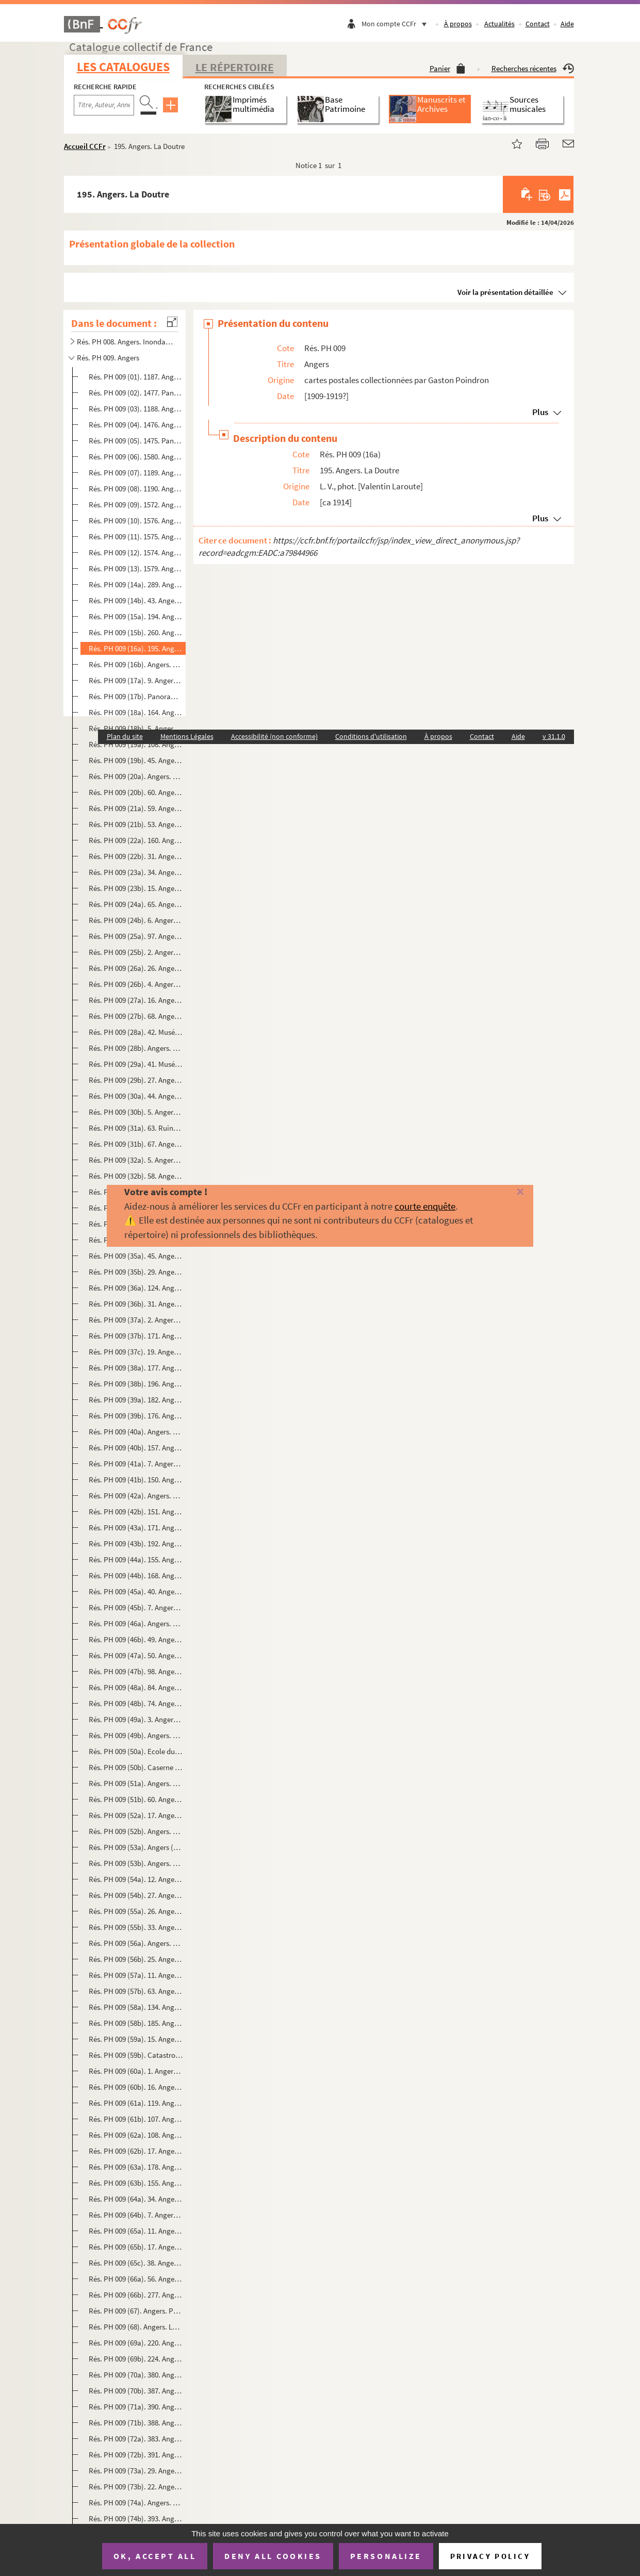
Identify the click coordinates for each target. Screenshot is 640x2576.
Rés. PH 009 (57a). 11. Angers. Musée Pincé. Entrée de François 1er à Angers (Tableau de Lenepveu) (136, 1975)
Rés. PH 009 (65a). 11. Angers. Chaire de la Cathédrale (136, 2231)
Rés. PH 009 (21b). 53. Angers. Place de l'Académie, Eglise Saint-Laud (136, 824)
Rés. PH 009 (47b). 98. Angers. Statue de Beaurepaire (136, 1671)
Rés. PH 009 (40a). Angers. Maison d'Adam (136, 1431)
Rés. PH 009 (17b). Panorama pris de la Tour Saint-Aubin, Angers (136, 696)
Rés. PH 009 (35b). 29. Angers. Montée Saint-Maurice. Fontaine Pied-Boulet (136, 1272)
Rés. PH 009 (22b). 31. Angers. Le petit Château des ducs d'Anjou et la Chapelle (136, 856)
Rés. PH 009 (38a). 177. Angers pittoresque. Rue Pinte (136, 1368)
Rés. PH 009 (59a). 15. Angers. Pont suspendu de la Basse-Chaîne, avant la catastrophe (136, 2039)
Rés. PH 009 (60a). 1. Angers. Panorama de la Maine (136, 2071)
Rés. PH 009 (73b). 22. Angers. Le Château (136, 2486)
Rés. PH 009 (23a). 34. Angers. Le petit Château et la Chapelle (136, 872)
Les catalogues (123, 67)
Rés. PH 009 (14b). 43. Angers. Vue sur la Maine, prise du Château (136, 600)
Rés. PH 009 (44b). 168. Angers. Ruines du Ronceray (136, 1575)
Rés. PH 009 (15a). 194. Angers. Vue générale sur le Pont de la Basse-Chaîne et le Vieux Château (136, 616)
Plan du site (125, 736)
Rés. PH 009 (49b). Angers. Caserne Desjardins (136, 1735)
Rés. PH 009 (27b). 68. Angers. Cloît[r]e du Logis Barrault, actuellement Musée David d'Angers (136, 1016)
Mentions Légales (187, 736)
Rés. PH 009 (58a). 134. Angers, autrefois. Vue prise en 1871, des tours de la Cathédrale (136, 2007)
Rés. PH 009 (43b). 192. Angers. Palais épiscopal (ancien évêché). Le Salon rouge (136, 1543)
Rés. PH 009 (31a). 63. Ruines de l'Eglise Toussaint (136, 1128)
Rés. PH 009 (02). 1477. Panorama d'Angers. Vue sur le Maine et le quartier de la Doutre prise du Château (136, 393)
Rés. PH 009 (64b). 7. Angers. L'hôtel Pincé (136, 2215)
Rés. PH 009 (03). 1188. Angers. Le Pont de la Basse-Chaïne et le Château (136, 409)
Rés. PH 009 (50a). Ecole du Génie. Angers (136, 1751)
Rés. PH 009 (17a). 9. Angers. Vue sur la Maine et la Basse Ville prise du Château (136, 680)
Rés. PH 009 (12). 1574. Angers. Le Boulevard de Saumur (136, 552)
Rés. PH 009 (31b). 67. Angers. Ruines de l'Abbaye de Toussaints (136, 1144)
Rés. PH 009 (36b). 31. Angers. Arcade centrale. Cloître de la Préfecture (136, 1304)
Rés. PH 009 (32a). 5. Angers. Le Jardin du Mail (136, 1160)
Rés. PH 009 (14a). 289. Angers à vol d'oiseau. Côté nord (136, 584)
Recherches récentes (532, 68)
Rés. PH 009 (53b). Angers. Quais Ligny (136, 1863)
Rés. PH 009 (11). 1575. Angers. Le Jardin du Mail (136, 536)
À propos (458, 23)
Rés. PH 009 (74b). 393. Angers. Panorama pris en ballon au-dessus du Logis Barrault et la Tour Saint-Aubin (136, 2518)
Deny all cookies (272, 2556)
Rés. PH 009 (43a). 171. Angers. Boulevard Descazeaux (136, 1527)
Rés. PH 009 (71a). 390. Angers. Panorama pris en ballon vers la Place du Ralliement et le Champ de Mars (136, 2407)
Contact (538, 23)
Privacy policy (490, 2556)
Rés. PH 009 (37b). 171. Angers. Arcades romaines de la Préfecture (136, 1336)
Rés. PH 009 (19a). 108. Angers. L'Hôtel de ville (136, 744)
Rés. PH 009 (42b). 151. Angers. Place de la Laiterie (136, 1511)
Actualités (499, 23)
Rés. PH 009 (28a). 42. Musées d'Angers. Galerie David (136, 1032)
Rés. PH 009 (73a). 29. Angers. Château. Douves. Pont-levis (136, 2470)
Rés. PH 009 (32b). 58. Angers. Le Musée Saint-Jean (136, 1176)
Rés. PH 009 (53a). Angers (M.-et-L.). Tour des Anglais (136, 1847)
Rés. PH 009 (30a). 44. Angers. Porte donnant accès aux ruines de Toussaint (136, 1096)
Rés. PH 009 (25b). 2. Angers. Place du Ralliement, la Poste (136, 952)
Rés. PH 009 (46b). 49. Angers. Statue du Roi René (136, 1639)
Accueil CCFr (85, 146)
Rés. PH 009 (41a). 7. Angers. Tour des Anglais (136, 1463)
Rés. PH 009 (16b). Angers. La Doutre (136, 664)
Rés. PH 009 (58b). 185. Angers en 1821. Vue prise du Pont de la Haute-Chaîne (136, 2023)
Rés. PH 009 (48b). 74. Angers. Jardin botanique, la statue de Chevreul (136, 1703)
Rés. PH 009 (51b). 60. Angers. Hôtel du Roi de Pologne (136, 1799)
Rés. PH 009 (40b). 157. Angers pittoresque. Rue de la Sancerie (136, 1447)
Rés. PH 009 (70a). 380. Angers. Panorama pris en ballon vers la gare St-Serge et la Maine (136, 2375)
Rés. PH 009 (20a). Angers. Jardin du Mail (136, 776)
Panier (447, 68)
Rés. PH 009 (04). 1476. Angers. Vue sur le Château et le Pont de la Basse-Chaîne (136, 425)
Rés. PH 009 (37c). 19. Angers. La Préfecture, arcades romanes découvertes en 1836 (136, 1352)
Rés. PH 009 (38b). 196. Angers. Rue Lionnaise (136, 1384)
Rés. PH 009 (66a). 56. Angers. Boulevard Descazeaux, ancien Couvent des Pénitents (136, 2279)
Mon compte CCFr (397, 24)
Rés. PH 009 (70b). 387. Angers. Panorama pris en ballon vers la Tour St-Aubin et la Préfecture (136, 2391)
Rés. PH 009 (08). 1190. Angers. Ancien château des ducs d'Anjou (136, 488)
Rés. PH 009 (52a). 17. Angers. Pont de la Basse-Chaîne (136, 1815)
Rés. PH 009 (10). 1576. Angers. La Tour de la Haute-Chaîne (136, 520)
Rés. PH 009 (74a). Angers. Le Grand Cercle (136, 2502)
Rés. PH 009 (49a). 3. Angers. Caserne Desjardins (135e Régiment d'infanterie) (136, 1719)
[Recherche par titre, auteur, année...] (104, 105)
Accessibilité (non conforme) (274, 736)
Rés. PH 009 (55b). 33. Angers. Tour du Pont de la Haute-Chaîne (136, 1927)
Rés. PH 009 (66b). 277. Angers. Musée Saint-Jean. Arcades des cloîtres (136, 2295)
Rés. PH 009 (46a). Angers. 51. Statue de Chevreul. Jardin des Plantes (136, 1623)
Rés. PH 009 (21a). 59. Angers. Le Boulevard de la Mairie (136, 808)
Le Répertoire (234, 67)
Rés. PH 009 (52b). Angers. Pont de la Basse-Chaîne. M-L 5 (136, 1831)
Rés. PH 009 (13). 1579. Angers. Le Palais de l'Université (136, 568)
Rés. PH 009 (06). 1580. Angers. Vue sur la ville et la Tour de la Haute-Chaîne (136, 456)
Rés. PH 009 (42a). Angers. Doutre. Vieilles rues (136, 1495)
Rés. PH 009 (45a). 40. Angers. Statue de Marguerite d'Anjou (136, 1591)
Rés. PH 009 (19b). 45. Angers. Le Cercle (136, 760)
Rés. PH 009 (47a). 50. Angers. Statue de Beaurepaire (136, 1655)
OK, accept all (154, 2556)
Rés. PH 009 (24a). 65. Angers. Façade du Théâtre (136, 904)
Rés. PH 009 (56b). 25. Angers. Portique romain (136, 1959)
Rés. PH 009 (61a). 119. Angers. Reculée (136, 2103)
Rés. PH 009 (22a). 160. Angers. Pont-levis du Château (136, 840)
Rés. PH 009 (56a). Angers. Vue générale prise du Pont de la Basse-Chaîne (136, 1943)
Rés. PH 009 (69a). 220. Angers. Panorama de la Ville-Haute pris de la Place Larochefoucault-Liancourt (136, 2343)
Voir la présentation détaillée (505, 292)
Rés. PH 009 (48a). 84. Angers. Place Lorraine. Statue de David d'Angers (136, 1687)
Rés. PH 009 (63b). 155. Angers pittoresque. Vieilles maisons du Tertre (136, 2183)
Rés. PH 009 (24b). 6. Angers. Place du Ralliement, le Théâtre (136, 920)
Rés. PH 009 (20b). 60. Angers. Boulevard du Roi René (136, 792)
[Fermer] (506, 1192)
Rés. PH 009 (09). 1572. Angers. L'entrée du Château (136, 504)
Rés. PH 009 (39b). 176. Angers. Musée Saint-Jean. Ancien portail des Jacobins (136, 1416)
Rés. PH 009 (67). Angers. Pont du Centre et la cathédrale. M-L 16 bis (136, 2311)
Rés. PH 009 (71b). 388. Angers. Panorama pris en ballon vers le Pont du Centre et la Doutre (136, 2423)
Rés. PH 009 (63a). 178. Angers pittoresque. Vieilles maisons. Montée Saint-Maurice (136, 2167)
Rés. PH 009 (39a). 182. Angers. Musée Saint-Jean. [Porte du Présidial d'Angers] (136, 1400)
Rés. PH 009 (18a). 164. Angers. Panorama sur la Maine (136, 712)
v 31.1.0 (554, 736)
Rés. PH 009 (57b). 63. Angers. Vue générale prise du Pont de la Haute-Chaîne (136, 1991)
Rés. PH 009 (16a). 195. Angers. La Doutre (136, 648)
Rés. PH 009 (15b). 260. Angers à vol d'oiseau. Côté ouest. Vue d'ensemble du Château (136, 632)
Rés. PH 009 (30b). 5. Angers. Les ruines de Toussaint (136, 1112)
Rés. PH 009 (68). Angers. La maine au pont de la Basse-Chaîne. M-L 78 (136, 2327)
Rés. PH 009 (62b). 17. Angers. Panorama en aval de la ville (136, 2151)
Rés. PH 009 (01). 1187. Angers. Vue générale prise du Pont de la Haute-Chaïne (136, 377)
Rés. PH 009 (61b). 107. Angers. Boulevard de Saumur (136, 2119)
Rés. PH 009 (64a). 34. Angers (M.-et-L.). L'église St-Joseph (136, 2199)
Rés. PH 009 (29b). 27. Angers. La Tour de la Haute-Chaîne (136, 1080)
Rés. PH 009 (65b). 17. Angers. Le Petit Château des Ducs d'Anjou (136, 2247)
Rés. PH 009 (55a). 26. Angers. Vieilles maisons (136, 1911)
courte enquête (425, 1206)
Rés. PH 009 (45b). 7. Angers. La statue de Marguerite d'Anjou (136, 1607)
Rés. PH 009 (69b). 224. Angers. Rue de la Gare (136, 2359)
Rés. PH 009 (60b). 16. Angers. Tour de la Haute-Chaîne (136, 2087)
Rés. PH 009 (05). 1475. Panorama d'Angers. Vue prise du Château (136, 440)
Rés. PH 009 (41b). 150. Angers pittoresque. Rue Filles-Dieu (136, 1479)
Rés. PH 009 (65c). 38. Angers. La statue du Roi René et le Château (136, 2263)
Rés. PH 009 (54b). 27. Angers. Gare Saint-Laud (136, 1895)
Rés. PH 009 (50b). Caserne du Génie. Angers (136, 1767)
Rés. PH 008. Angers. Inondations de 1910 (125, 341)
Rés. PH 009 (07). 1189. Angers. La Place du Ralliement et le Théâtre (136, 472)
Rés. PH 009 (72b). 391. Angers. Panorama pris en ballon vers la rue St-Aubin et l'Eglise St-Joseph (136, 2454)
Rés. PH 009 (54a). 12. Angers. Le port (136, 1879)
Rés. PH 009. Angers (108, 357)
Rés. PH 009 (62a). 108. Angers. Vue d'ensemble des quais (136, 2135)
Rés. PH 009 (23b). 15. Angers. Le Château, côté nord (136, 888)
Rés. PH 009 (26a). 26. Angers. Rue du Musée (136, 968)
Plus (540, 412)
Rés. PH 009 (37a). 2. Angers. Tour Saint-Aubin (136, 1320)
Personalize (386, 2556)
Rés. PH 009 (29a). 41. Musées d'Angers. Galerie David (136, 1064)
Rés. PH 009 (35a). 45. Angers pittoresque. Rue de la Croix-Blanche (136, 1256)
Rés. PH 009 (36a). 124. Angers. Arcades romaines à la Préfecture (136, 1288)
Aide (567, 23)
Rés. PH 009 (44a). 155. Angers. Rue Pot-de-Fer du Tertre (136, 1559)
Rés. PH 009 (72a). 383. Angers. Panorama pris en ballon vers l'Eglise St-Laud (136, 2438)
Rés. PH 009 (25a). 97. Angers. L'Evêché (136, 936)
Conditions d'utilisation (371, 736)
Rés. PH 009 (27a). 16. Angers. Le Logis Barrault (136, 1000)
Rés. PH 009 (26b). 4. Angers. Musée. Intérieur (136, 984)
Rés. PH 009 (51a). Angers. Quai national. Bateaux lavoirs (136, 1783)
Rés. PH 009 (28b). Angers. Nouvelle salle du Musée (136, 1048)
